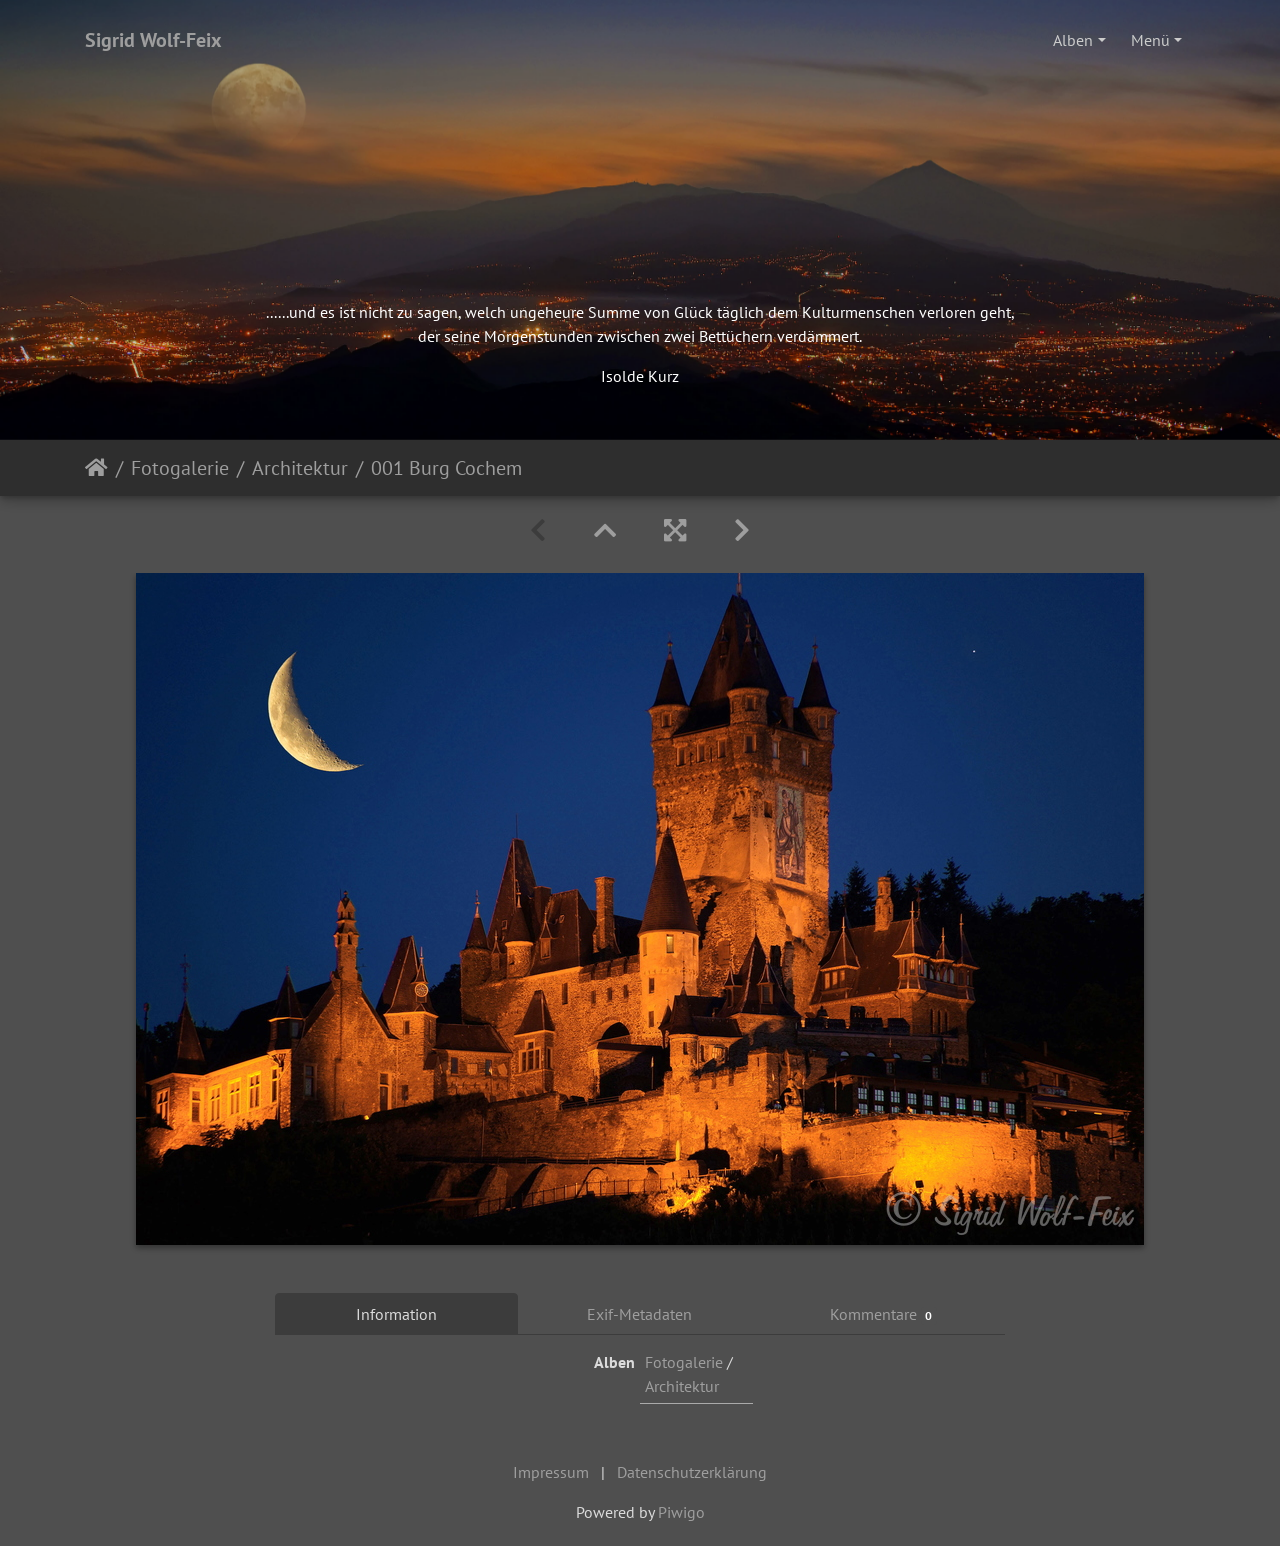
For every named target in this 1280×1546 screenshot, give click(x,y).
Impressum (551, 1472)
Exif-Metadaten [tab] (639, 1314)
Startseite (96, 468)
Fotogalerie (180, 468)
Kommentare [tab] (884, 1314)
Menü (1150, 40)
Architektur (300, 468)
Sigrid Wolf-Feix (153, 40)
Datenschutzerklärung (692, 1472)
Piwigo (681, 1512)
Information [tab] (396, 1314)
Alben (1073, 40)
